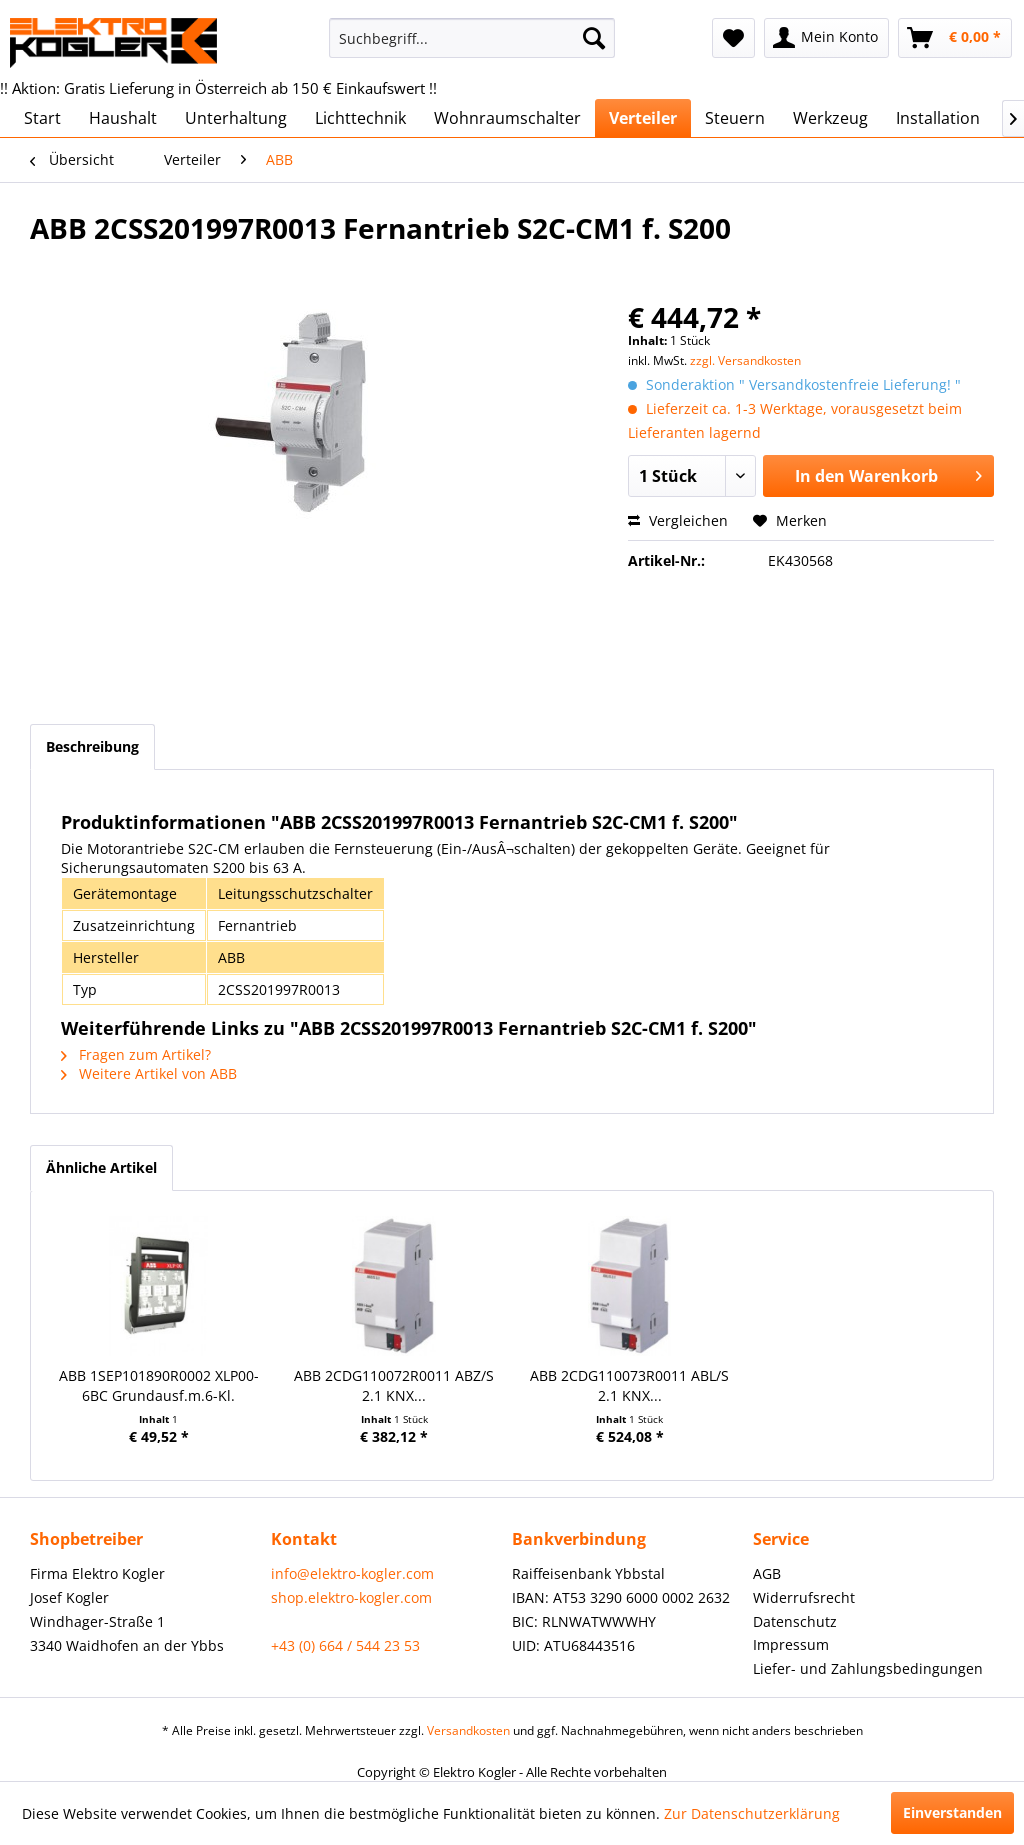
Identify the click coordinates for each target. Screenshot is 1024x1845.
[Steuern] (735, 118)
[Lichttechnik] (360, 118)
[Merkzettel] (733, 38)
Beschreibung (92, 746)
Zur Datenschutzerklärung (752, 1813)
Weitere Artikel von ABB (149, 1073)
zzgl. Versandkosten (745, 360)
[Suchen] (594, 38)
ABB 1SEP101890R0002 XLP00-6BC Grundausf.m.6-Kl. (159, 1385)
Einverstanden (952, 1812)
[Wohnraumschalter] (507, 118)
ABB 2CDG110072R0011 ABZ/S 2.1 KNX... (394, 1385)
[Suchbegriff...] (472, 38)
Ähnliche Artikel (101, 1167)
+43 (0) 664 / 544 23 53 (345, 1645)
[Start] (42, 118)
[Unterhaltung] (236, 118)
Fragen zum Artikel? (136, 1054)
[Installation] (938, 118)
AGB (767, 1573)
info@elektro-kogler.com (352, 1573)
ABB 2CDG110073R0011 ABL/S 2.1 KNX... (629, 1385)
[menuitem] (472, 38)
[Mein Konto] (826, 38)
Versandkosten (468, 1730)
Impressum (791, 1644)
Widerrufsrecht (804, 1597)
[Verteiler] (643, 118)
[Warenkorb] (955, 38)
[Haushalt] (123, 118)
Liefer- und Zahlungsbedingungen (868, 1668)
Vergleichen (678, 520)
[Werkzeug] (830, 118)
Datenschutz (795, 1621)
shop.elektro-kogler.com (351, 1597)
